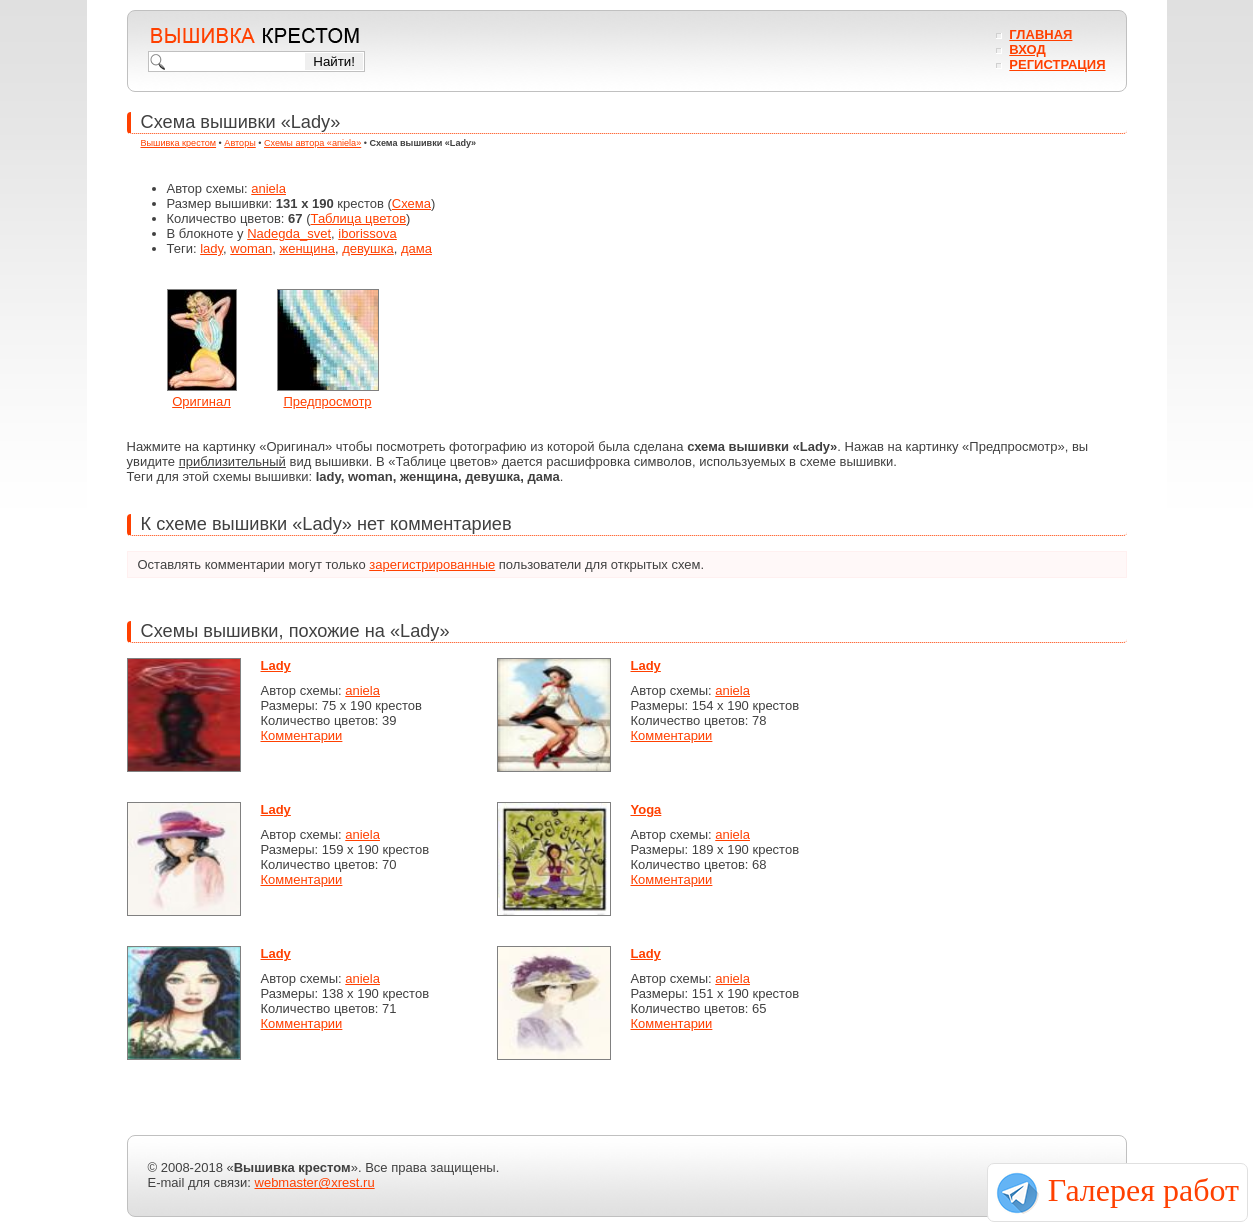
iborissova (367, 233)
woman (251, 248)
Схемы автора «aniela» (312, 143)
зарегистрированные (432, 564)
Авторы (239, 143)
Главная (1040, 34)
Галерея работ (1143, 1190)
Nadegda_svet (289, 233)
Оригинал (201, 401)
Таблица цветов (359, 218)
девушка (368, 248)
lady (211, 248)
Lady (276, 665)
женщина (306, 248)
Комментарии (302, 735)
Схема (411, 203)
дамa (416, 248)
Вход (1027, 49)
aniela (268, 188)
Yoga (646, 809)
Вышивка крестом (179, 143)
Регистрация (1057, 64)
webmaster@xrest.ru (315, 1182)
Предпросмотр (327, 401)
